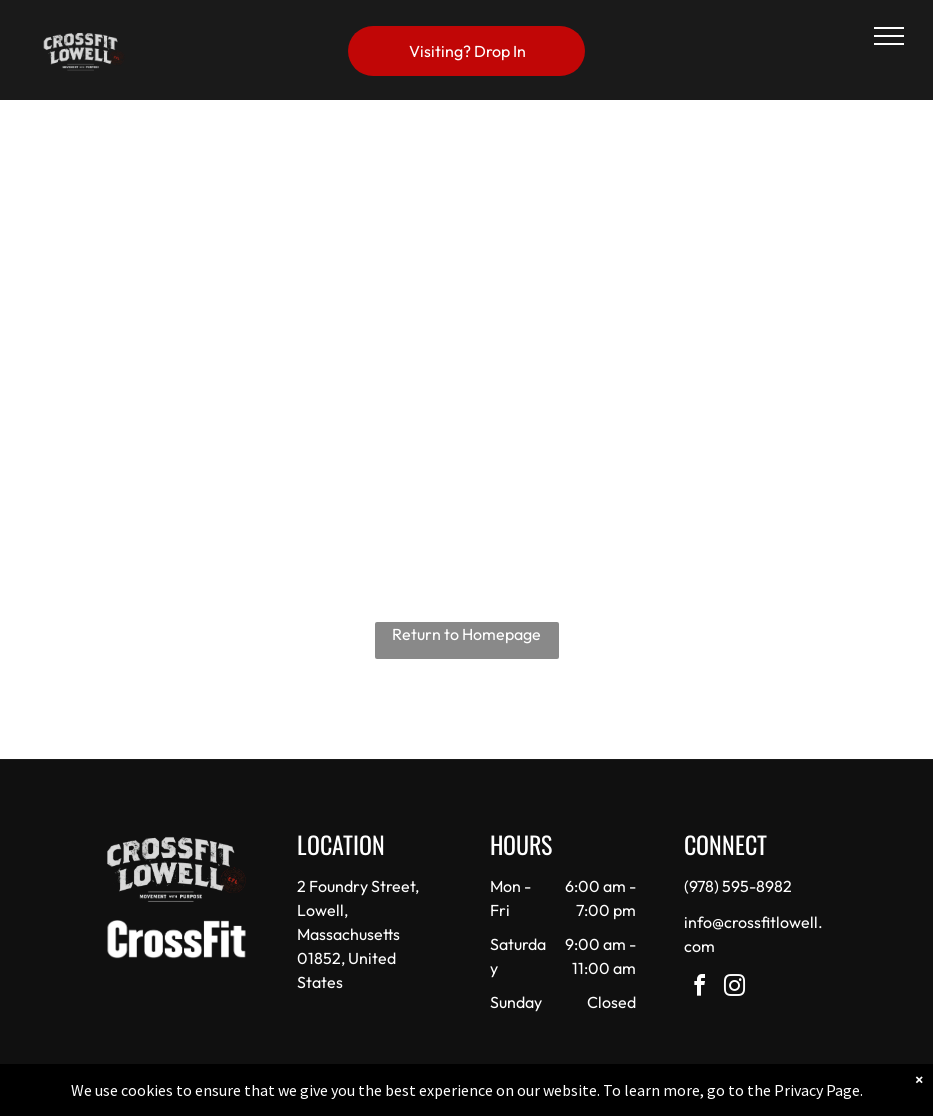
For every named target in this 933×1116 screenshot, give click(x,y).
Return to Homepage (466, 634)
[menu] (889, 36)
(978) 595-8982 (738, 886)
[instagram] (735, 988)
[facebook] (700, 988)
